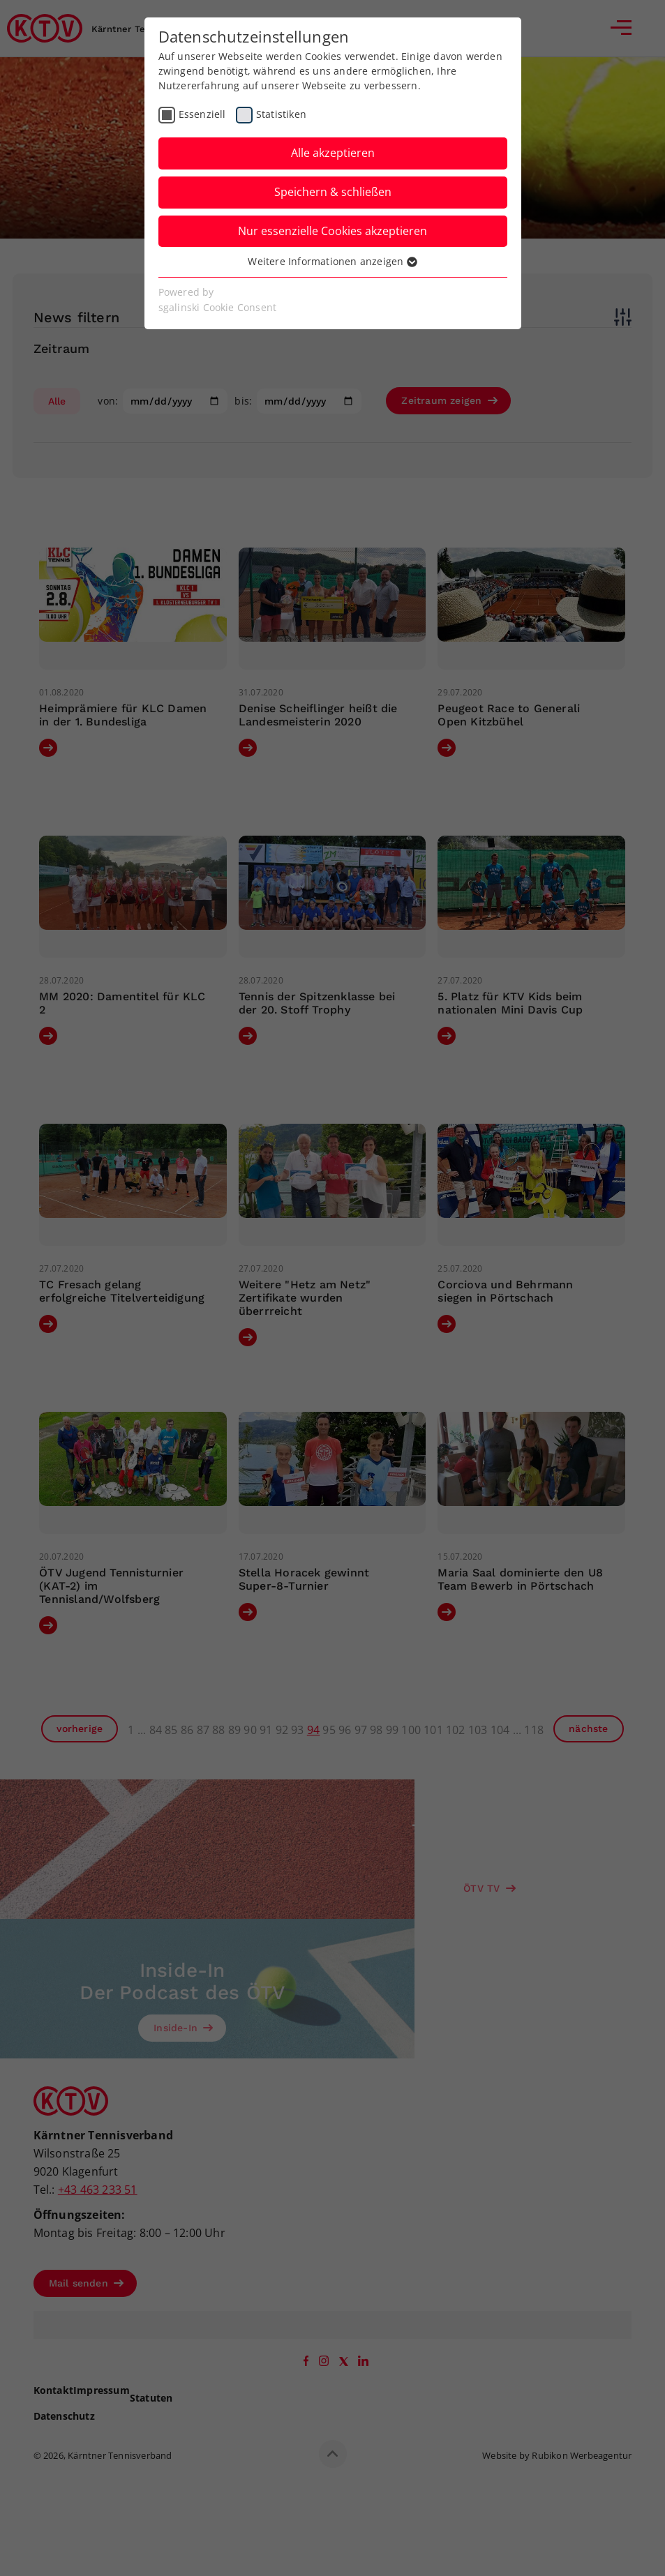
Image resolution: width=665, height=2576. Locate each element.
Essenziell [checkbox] (202, 114)
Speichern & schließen (332, 191)
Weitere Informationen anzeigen (332, 261)
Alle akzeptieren (333, 152)
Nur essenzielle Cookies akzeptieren (332, 231)
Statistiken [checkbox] (281, 114)
